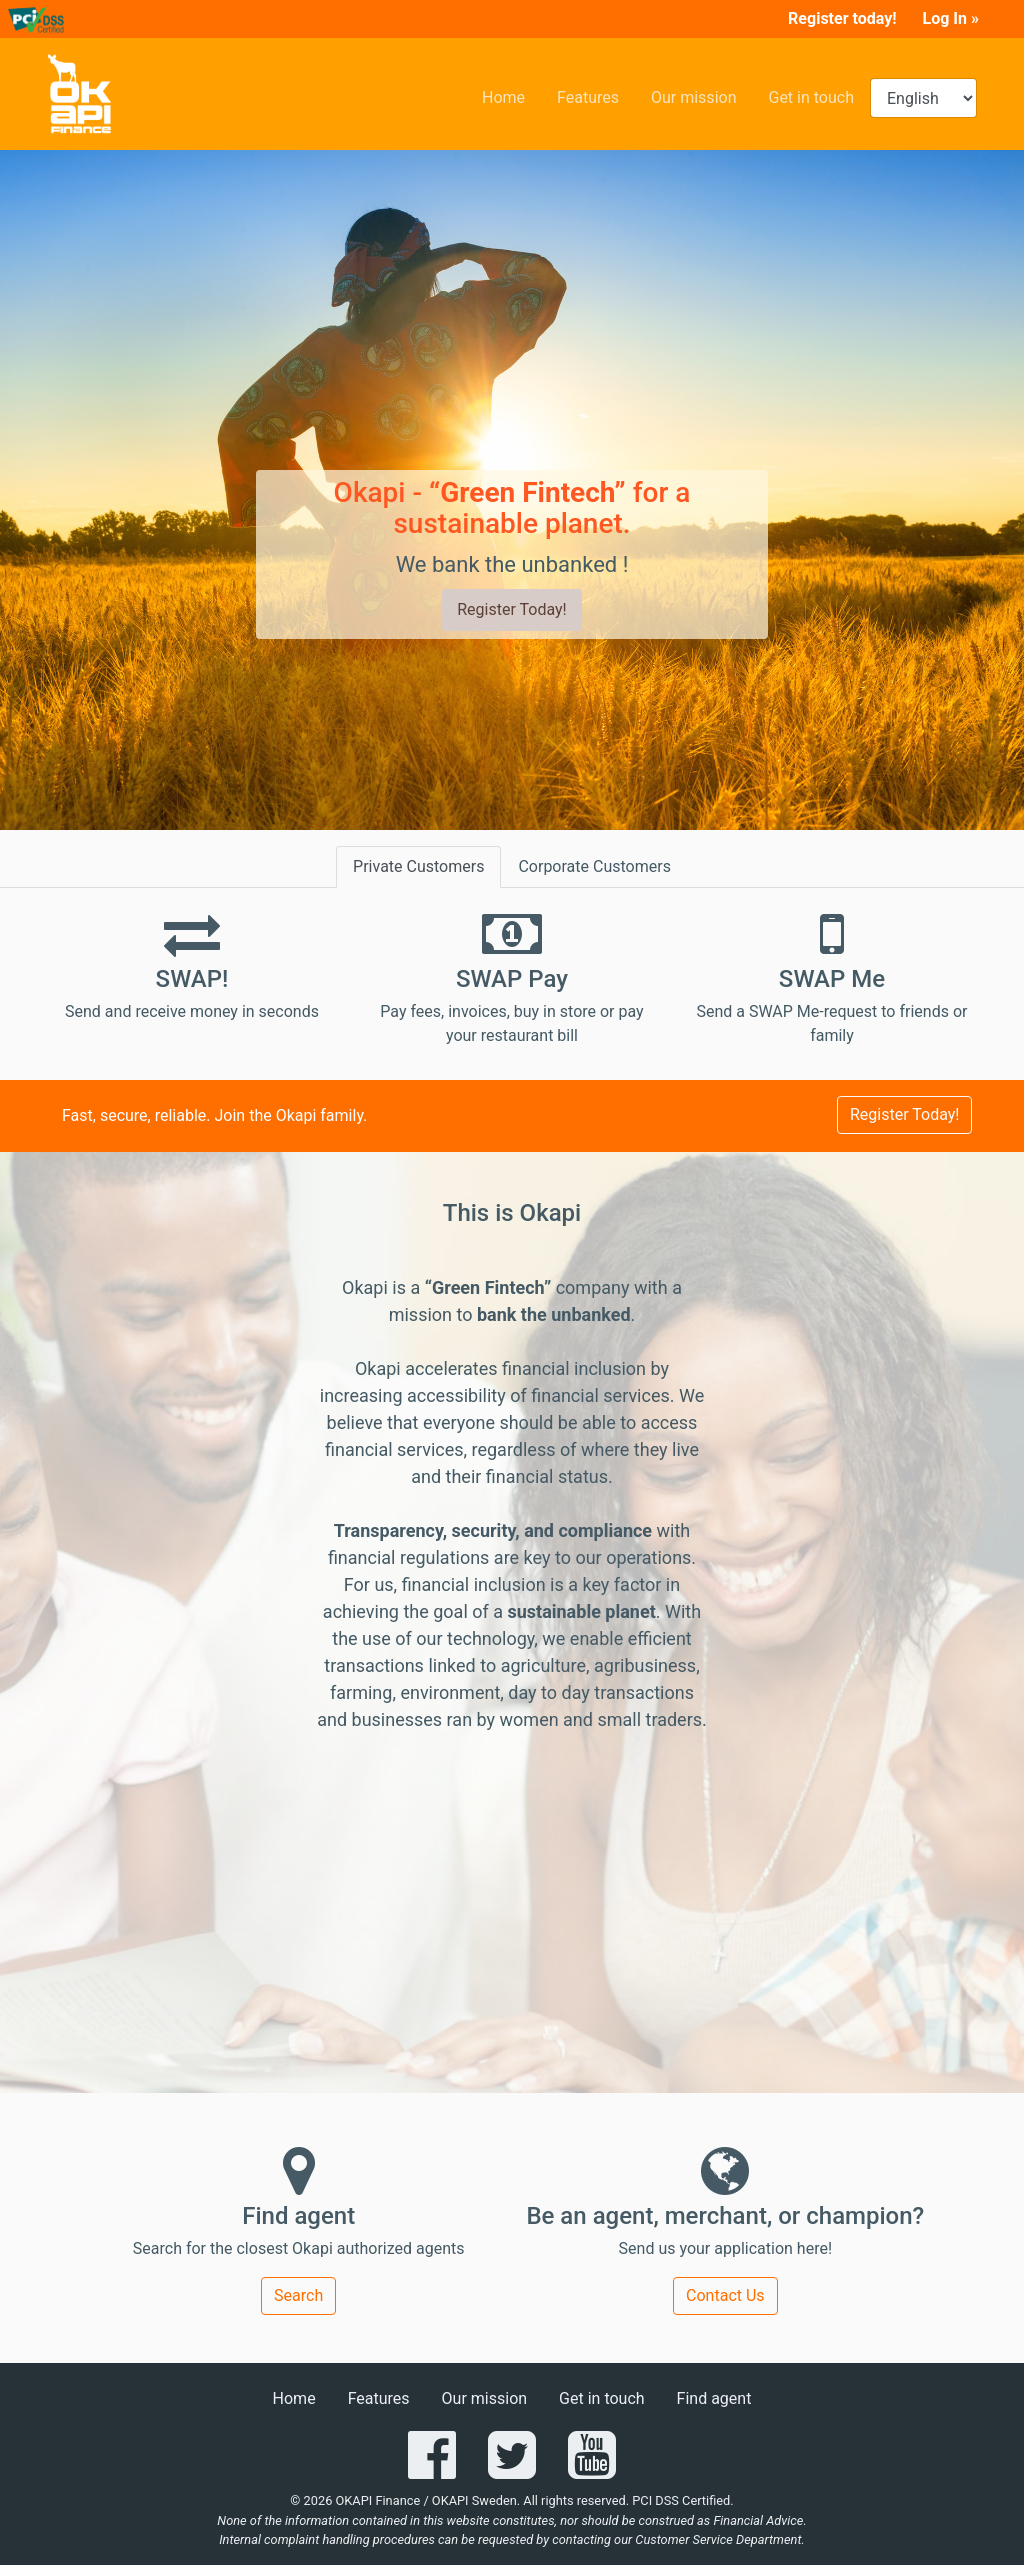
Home (511, 96)
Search (298, 2295)
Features (596, 96)
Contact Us (725, 2295)
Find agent (714, 2398)
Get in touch (819, 96)
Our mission (702, 96)
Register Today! (511, 609)
